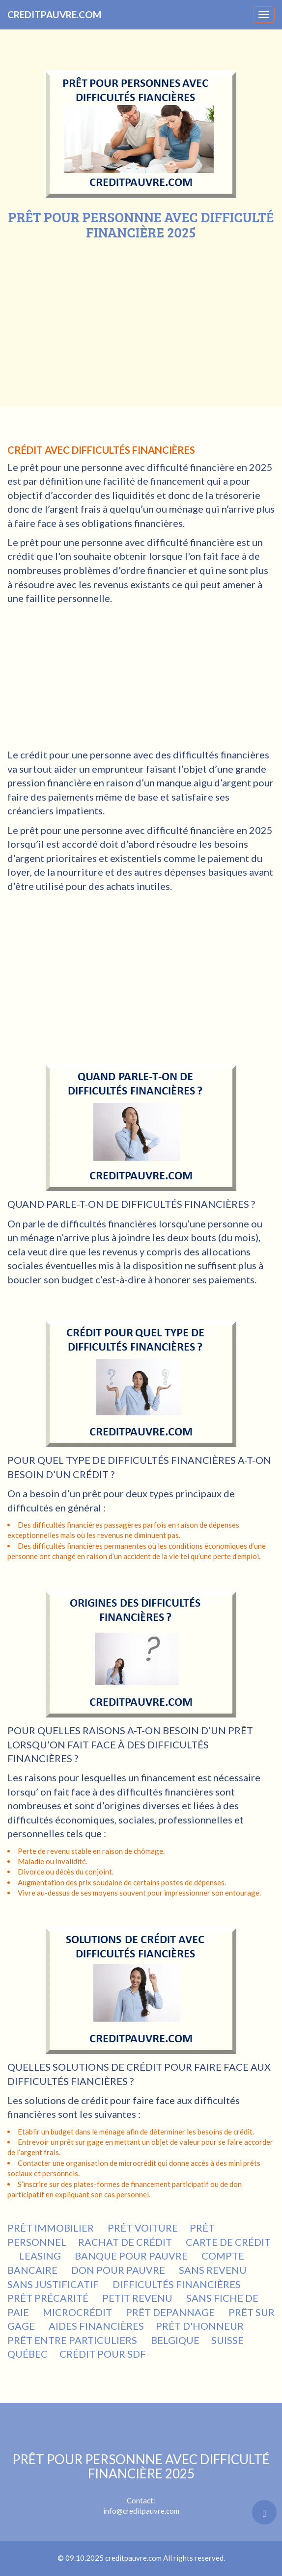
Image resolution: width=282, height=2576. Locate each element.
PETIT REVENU (138, 2298)
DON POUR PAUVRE (119, 2270)
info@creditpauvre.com (141, 2510)
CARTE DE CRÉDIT (228, 2242)
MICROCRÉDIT (78, 2312)
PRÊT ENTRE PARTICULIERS (73, 2340)
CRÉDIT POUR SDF (103, 2354)
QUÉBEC (27, 2354)
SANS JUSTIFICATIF (54, 2284)
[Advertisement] (141, 314)
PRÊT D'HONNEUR (201, 2326)
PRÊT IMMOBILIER (51, 2228)
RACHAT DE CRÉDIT (126, 2242)
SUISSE (227, 2340)
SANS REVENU (214, 2270)
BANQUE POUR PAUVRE (132, 2256)
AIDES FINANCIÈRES (96, 2326)
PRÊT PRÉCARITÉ (48, 2298)
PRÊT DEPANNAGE (171, 2312)
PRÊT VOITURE (143, 2228)
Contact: (141, 2478)
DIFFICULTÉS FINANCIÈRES (178, 2284)
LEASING (41, 2256)
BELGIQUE (175, 2340)
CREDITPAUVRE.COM (54, 14)
